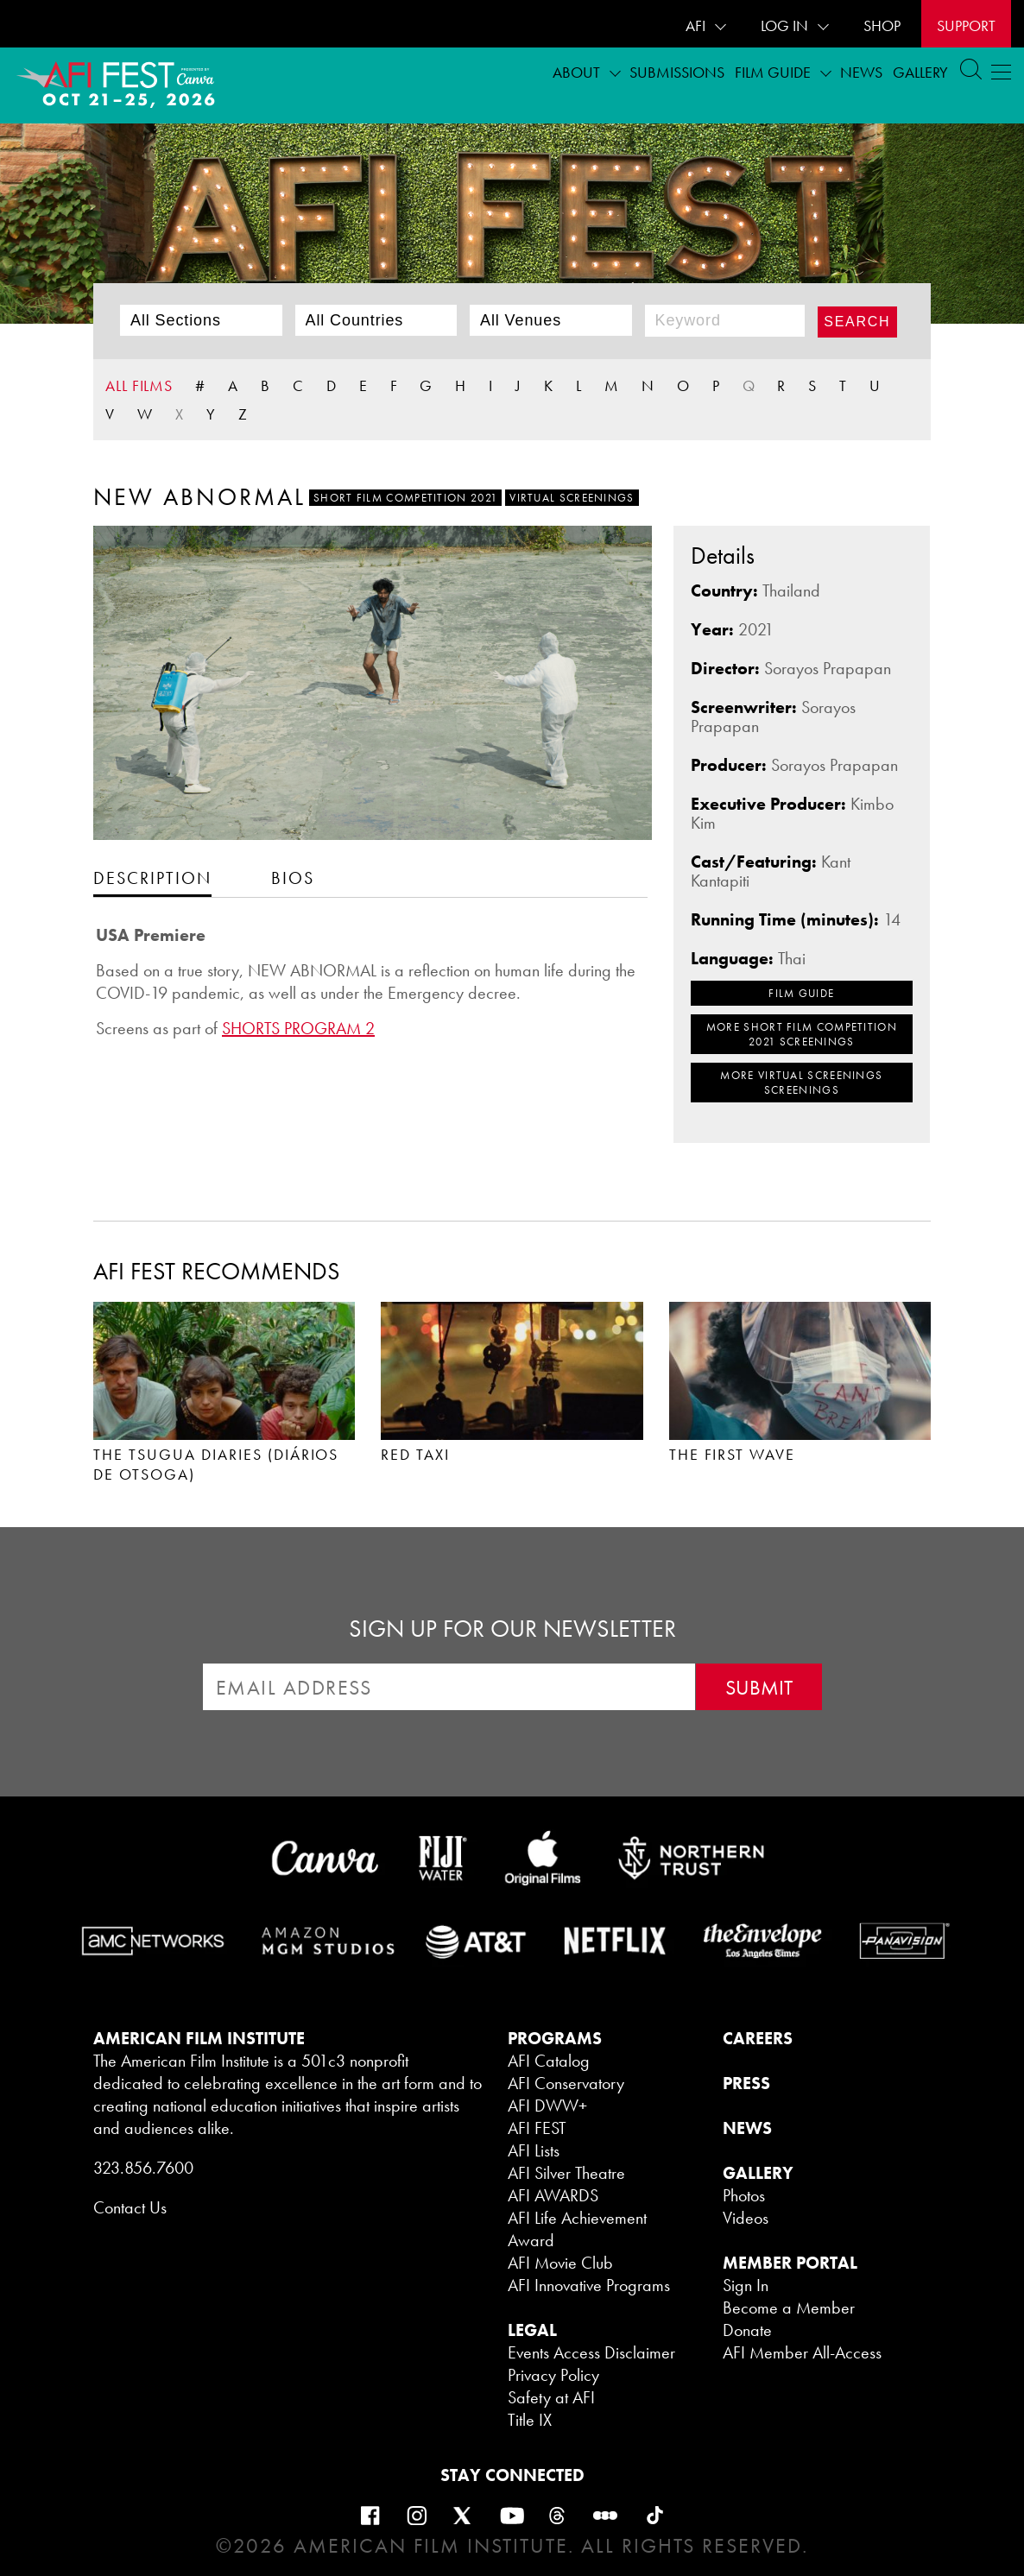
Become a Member (789, 2307)
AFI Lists (533, 2150)
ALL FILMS (139, 385)
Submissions (676, 72)
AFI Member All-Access (802, 2352)
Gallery (920, 72)
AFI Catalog (549, 2060)
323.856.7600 (143, 2167)
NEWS (747, 2128)
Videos (745, 2218)
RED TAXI (415, 1454)
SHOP (882, 25)
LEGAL (532, 2330)
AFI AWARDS (553, 2195)
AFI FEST (537, 2128)
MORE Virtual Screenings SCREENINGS (801, 1082)
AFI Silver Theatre (566, 2173)
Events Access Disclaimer (591, 2352)
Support (966, 25)
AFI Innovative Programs (589, 2285)
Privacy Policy (553, 2375)
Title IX (530, 2420)
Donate (747, 2330)
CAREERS (758, 2038)
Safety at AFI (551, 2397)
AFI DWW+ (547, 2105)
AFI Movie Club (560, 2262)
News (861, 72)
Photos (744, 2195)
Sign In (745, 2285)
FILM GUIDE (801, 993)
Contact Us (130, 2207)
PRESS (746, 2083)
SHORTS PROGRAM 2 (298, 1028)
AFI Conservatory (566, 2083)
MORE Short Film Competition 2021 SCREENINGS (801, 1034)
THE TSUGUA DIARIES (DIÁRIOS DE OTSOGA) (215, 1464)
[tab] (152, 877)
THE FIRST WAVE (732, 1454)
